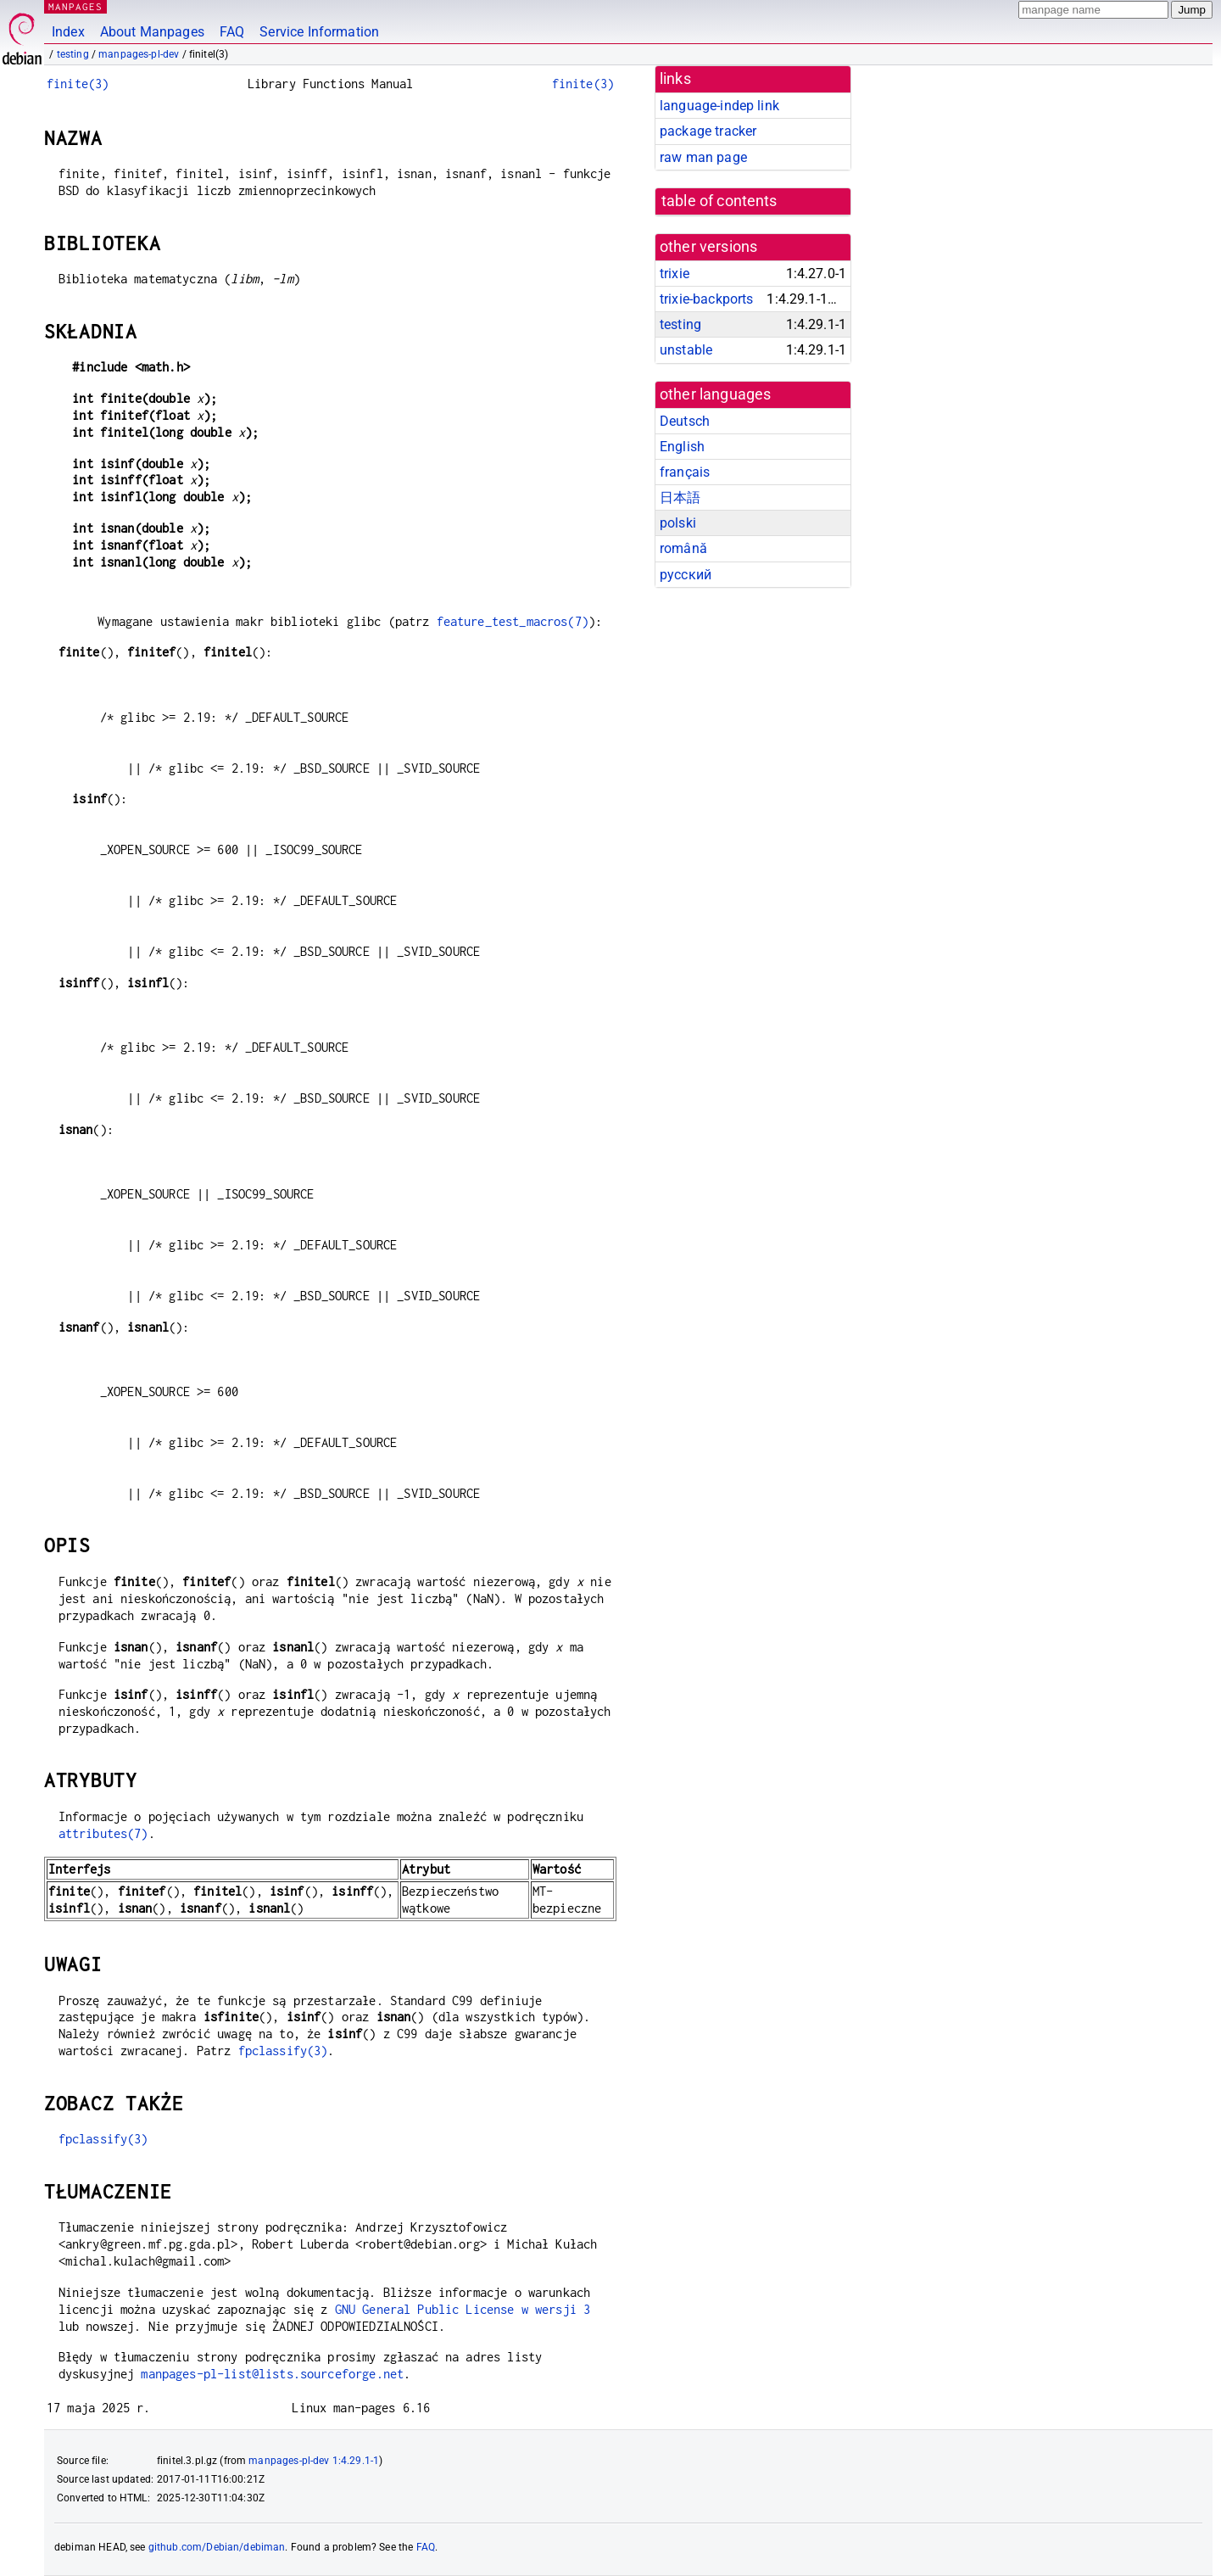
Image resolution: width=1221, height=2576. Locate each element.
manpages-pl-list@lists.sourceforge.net (272, 2373)
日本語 (680, 497)
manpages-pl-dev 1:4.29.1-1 (313, 2461)
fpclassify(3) (283, 2050)
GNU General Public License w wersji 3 (463, 2309)
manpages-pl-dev (138, 54)
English (682, 447)
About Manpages (152, 32)
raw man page (703, 157)
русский (685, 575)
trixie (674, 273)
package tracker (708, 131)
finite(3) (78, 83)
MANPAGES (75, 6)
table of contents (719, 201)
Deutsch (685, 421)
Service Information (319, 32)
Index (68, 32)
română (683, 548)
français (685, 472)
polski (678, 523)
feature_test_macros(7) (512, 621)
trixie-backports (706, 299)
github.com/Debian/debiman (217, 2547)
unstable (686, 350)
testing (73, 54)
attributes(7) (103, 1833)
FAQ (232, 32)
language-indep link (719, 106)
